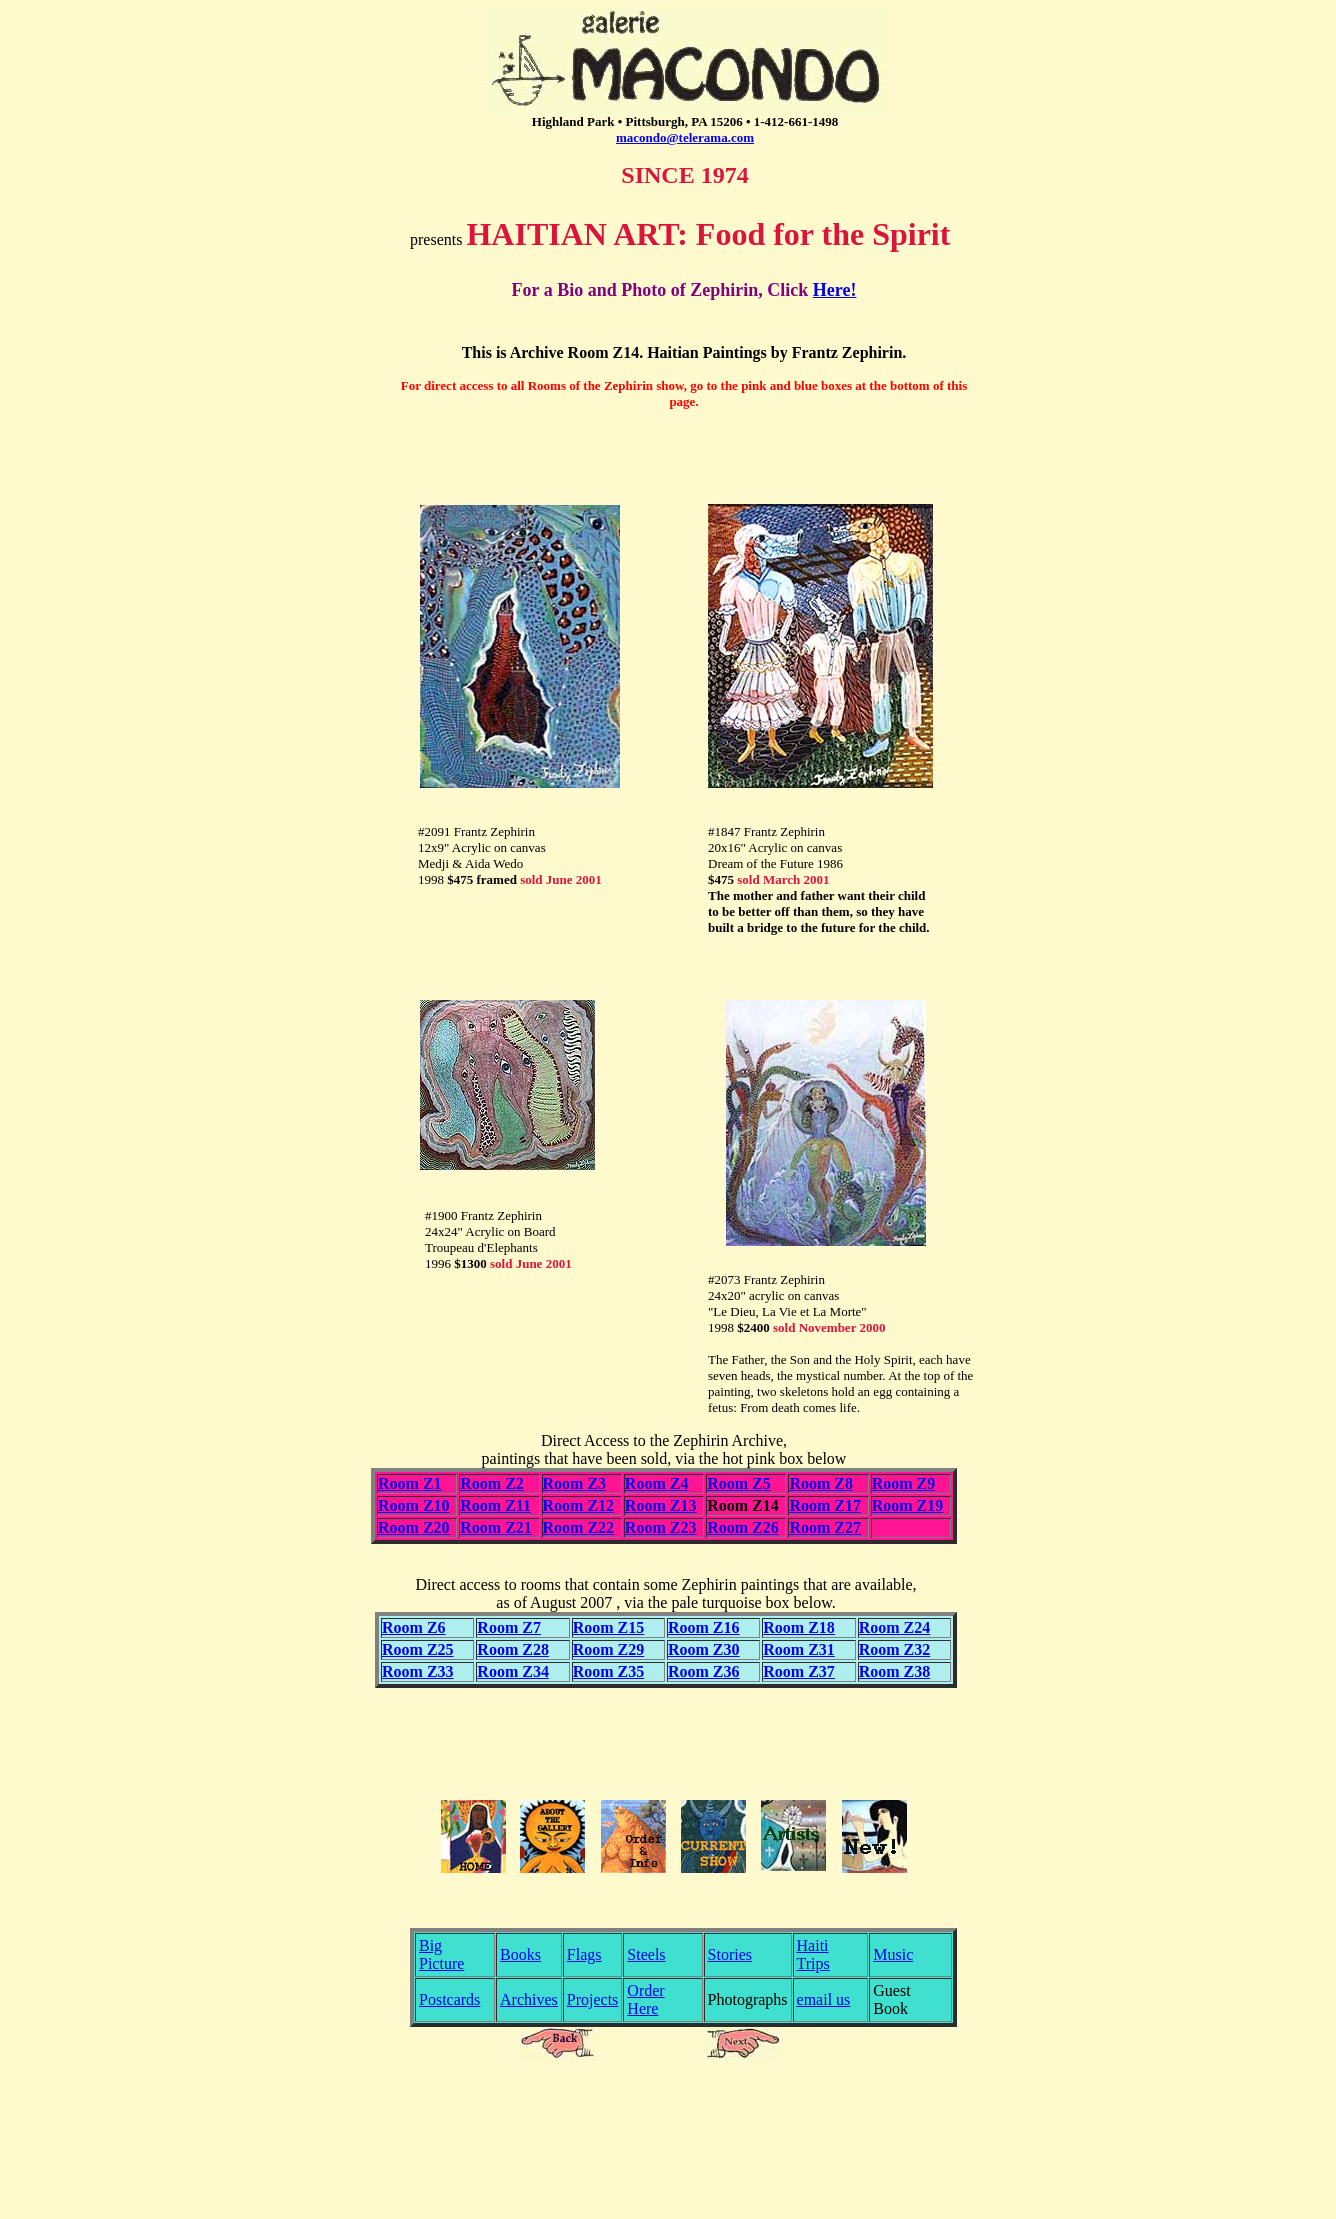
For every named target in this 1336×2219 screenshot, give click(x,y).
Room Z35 (609, 1671)
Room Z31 (799, 1649)
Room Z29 (609, 1649)
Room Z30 (704, 1649)
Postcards (449, 1999)
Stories (730, 1954)
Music (893, 1954)
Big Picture (441, 1954)
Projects (593, 1999)
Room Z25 (418, 1649)
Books (520, 1954)
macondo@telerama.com (685, 137)
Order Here (645, 1999)
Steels (646, 1954)
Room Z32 (895, 1649)
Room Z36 (704, 1671)
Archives (529, 1999)
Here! (835, 290)
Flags (584, 1954)
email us (824, 1999)
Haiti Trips (813, 1954)
